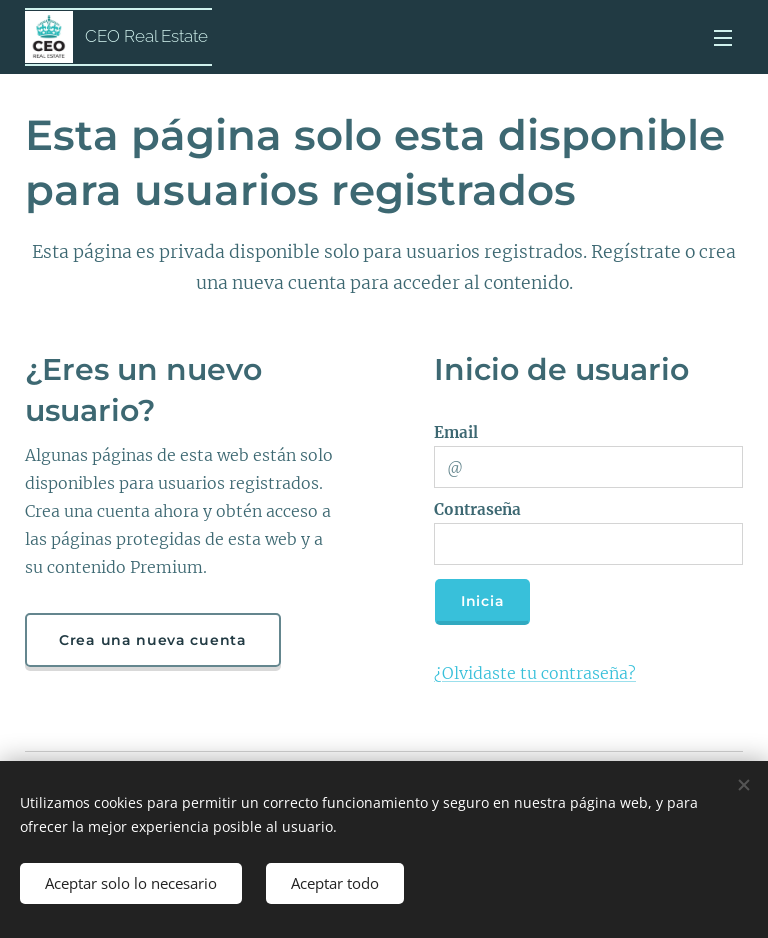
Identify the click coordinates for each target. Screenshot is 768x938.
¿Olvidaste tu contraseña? (535, 673)
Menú (723, 38)
